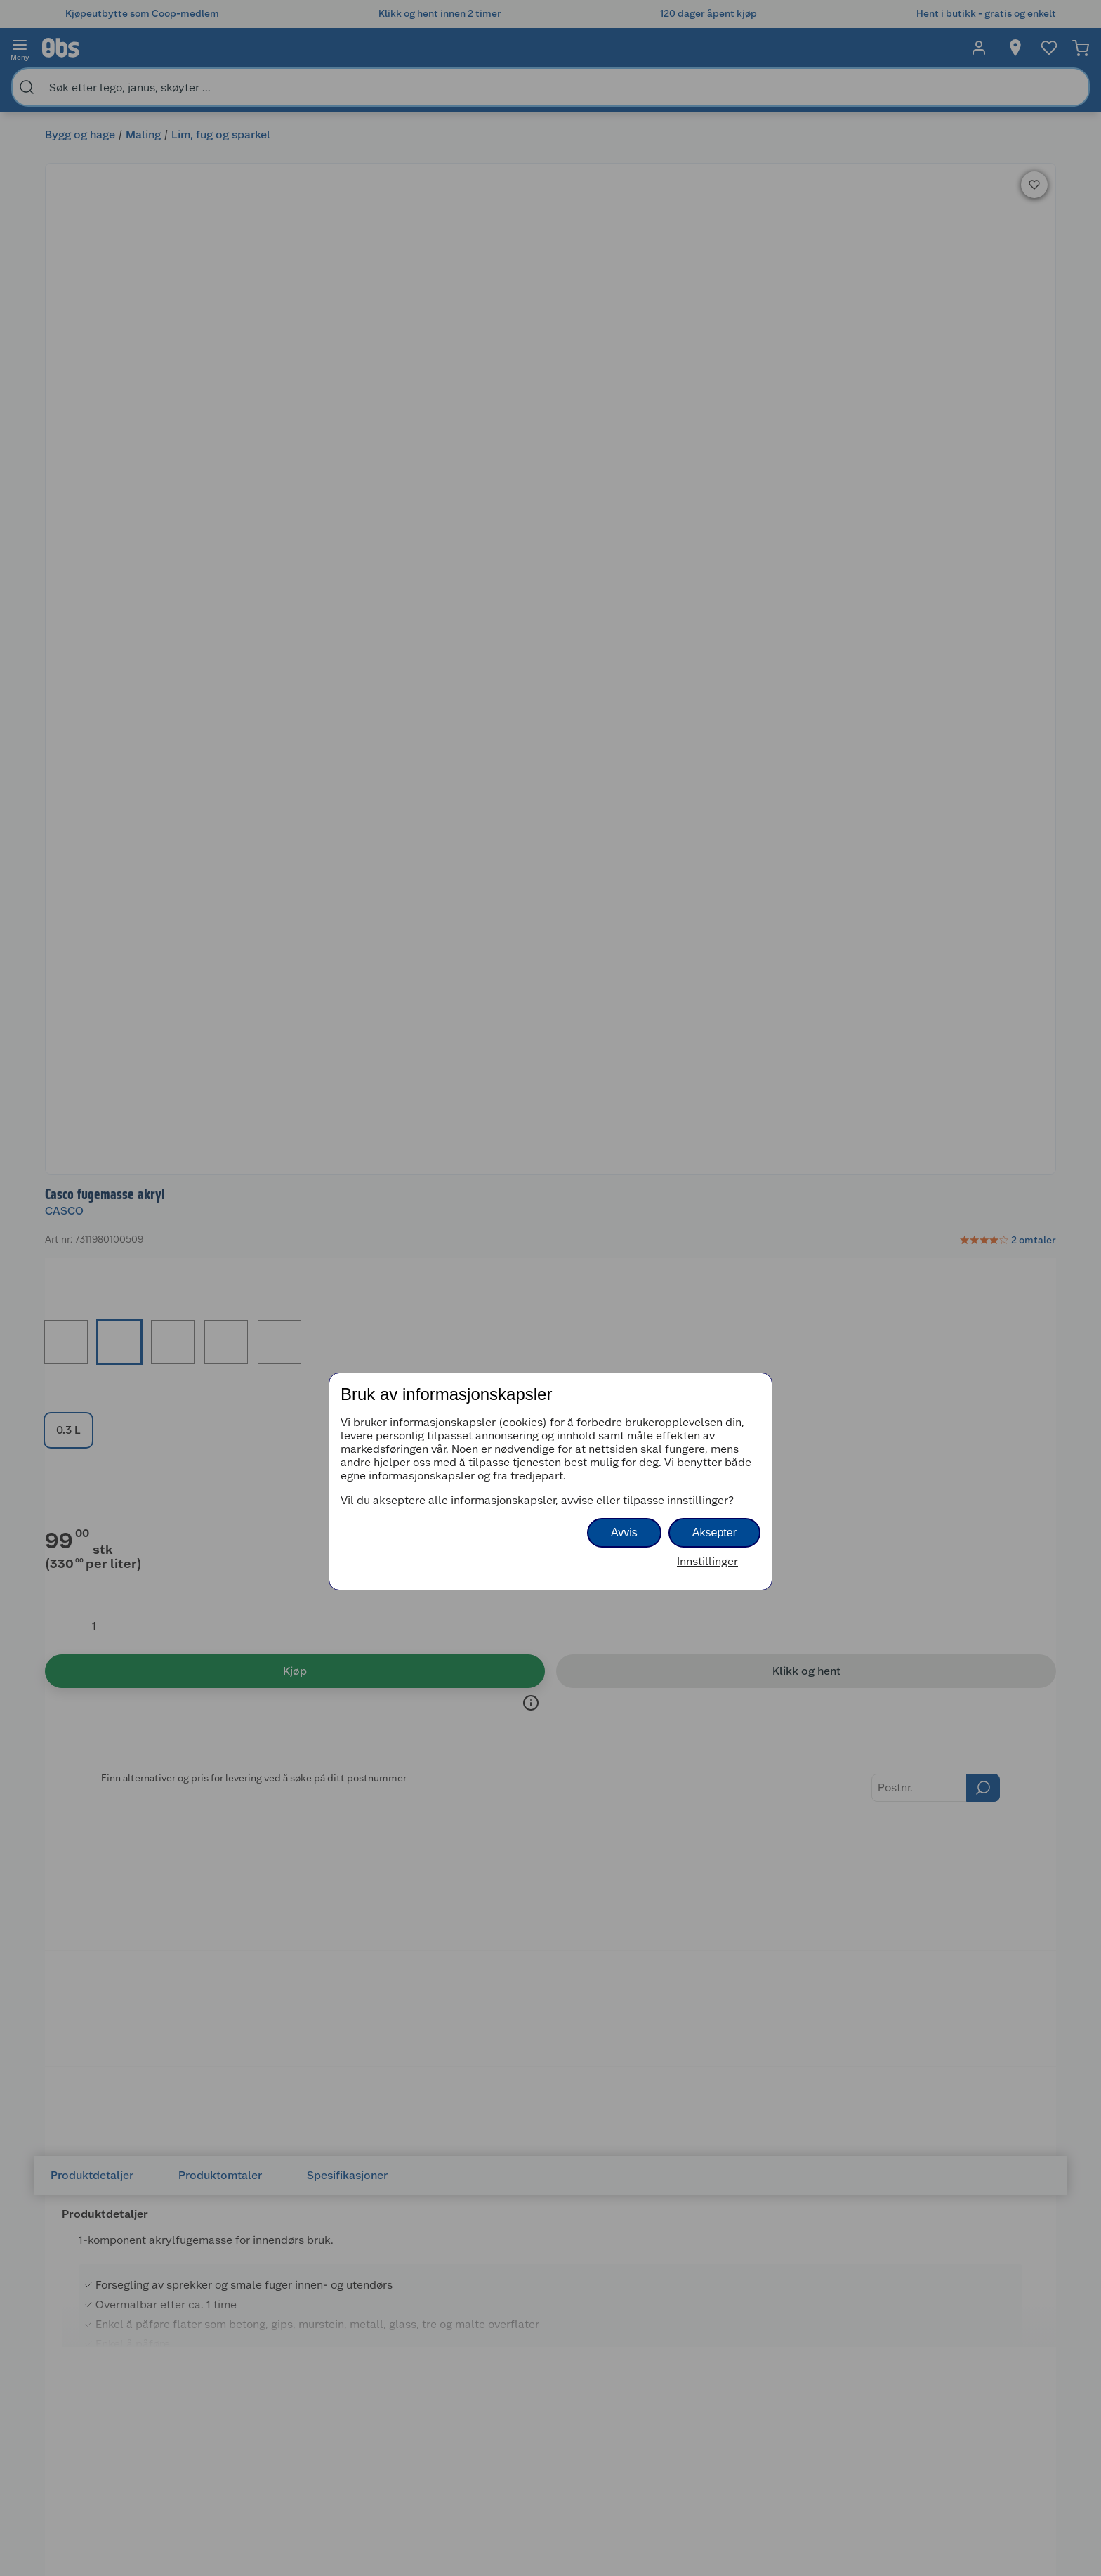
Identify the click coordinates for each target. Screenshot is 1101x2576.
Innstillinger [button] (707, 1561)
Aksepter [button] (714, 1532)
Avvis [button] (624, 1532)
